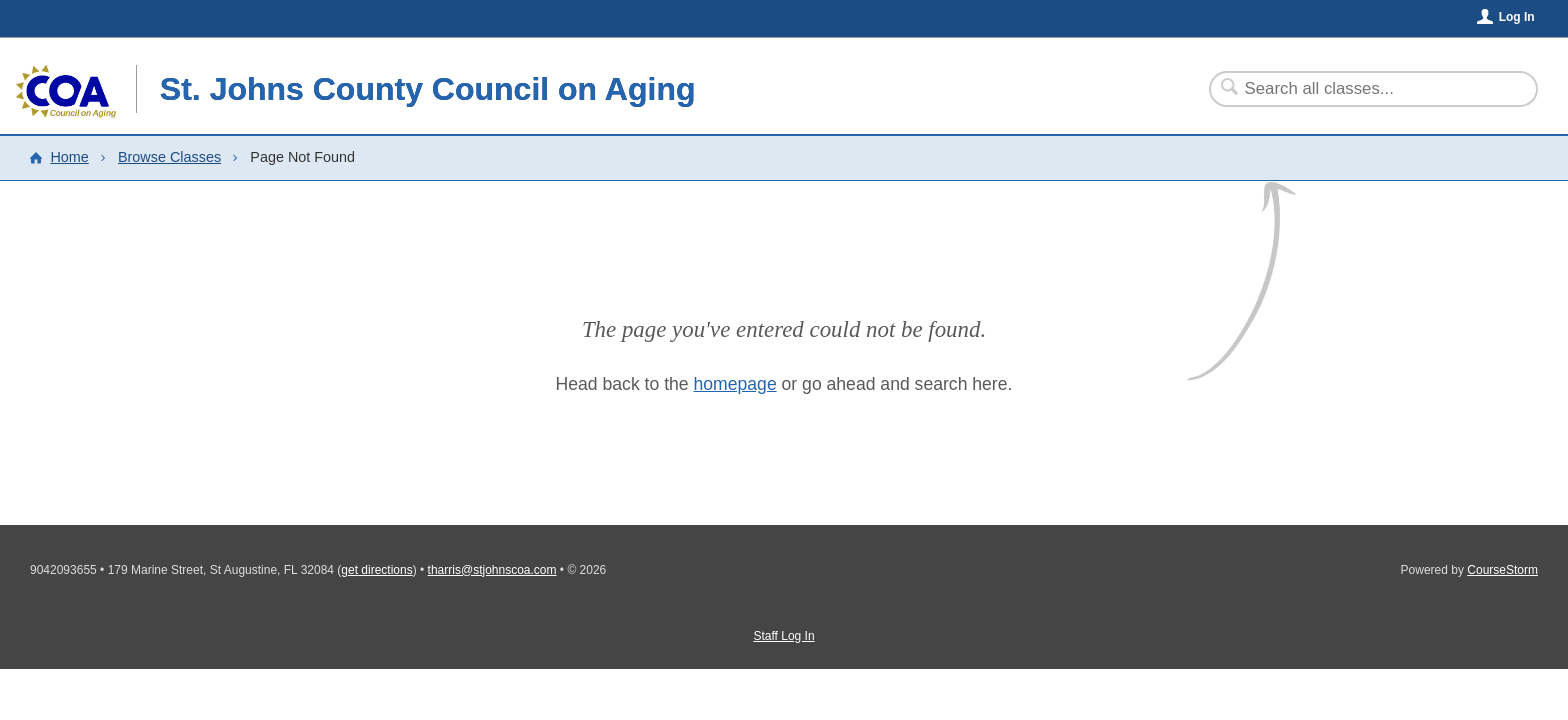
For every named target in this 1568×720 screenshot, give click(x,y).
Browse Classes (169, 157)
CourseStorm (1502, 570)
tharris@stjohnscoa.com (492, 570)
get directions (376, 570)
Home (69, 157)
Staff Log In (783, 636)
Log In (1517, 17)
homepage (735, 384)
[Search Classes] (1361, 89)
